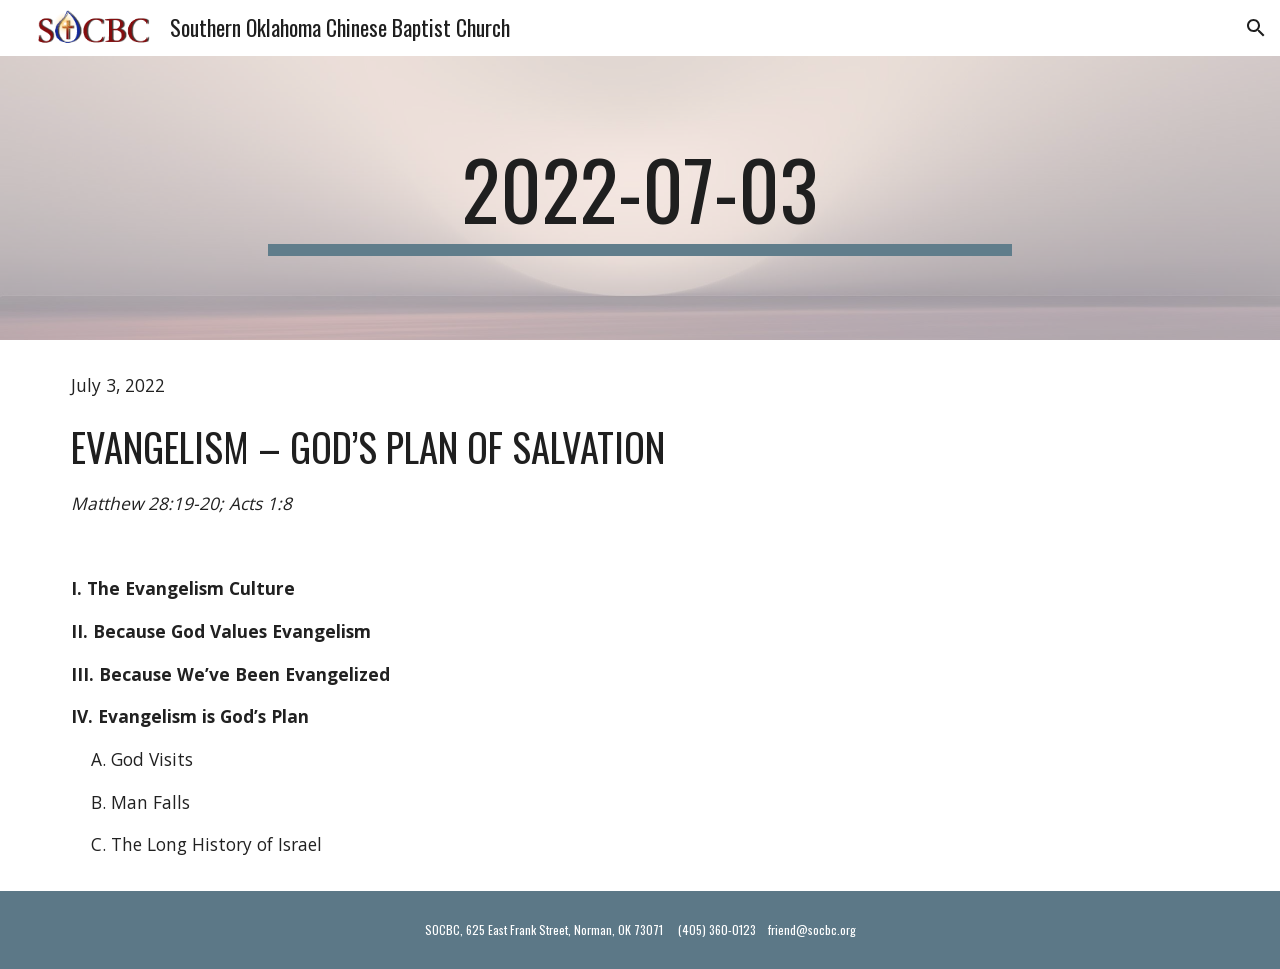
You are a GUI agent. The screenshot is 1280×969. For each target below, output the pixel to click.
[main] (640, 198)
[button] (1256, 28)
